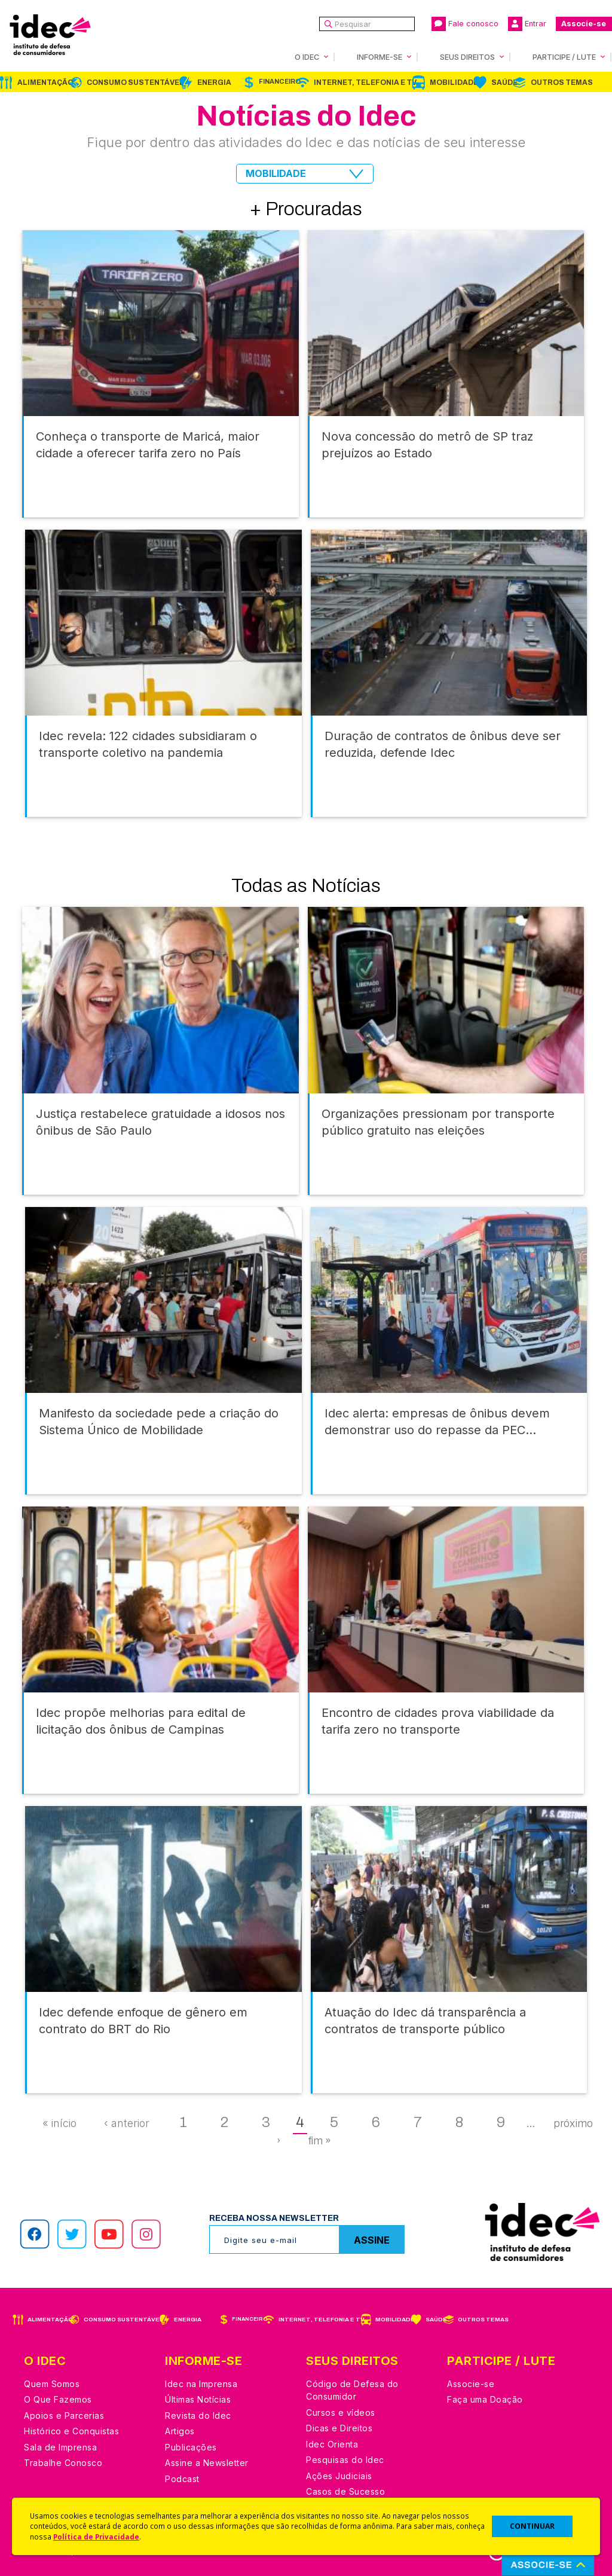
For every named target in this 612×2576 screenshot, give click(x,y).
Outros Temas (562, 82)
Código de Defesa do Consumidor (352, 2390)
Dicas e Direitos (339, 2428)
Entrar (527, 24)
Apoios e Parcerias (64, 2415)
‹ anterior (126, 2123)
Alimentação (45, 82)
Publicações (191, 2447)
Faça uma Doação (485, 2399)
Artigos (180, 2431)
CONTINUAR (532, 2526)
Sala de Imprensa (60, 2447)
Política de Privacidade (96, 2536)
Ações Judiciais (339, 2476)
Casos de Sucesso (345, 2491)
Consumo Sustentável (135, 82)
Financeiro (280, 81)
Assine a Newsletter (207, 2463)
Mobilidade (454, 82)
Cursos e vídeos (340, 2412)
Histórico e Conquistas (71, 2431)
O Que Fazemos (58, 2399)
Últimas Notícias (198, 2399)
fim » (319, 2141)
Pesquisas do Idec (345, 2460)
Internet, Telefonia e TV (365, 82)
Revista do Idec (198, 2415)
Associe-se (583, 23)
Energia (214, 82)
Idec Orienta (332, 2444)
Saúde (504, 82)
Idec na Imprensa (201, 2384)
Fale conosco (465, 24)
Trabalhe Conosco (63, 2463)
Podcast (182, 2479)
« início (59, 2123)
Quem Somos (51, 2384)
